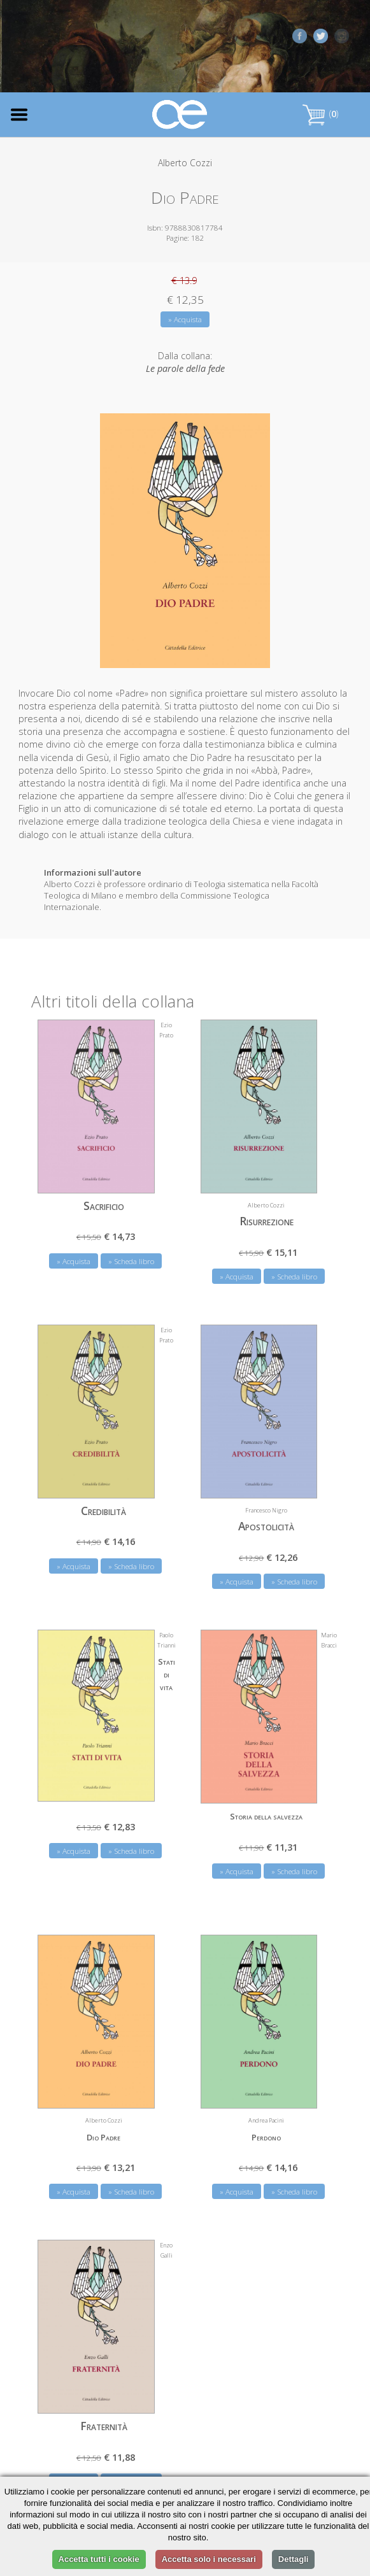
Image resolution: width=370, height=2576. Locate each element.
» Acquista (185, 319)
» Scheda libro (131, 1260)
